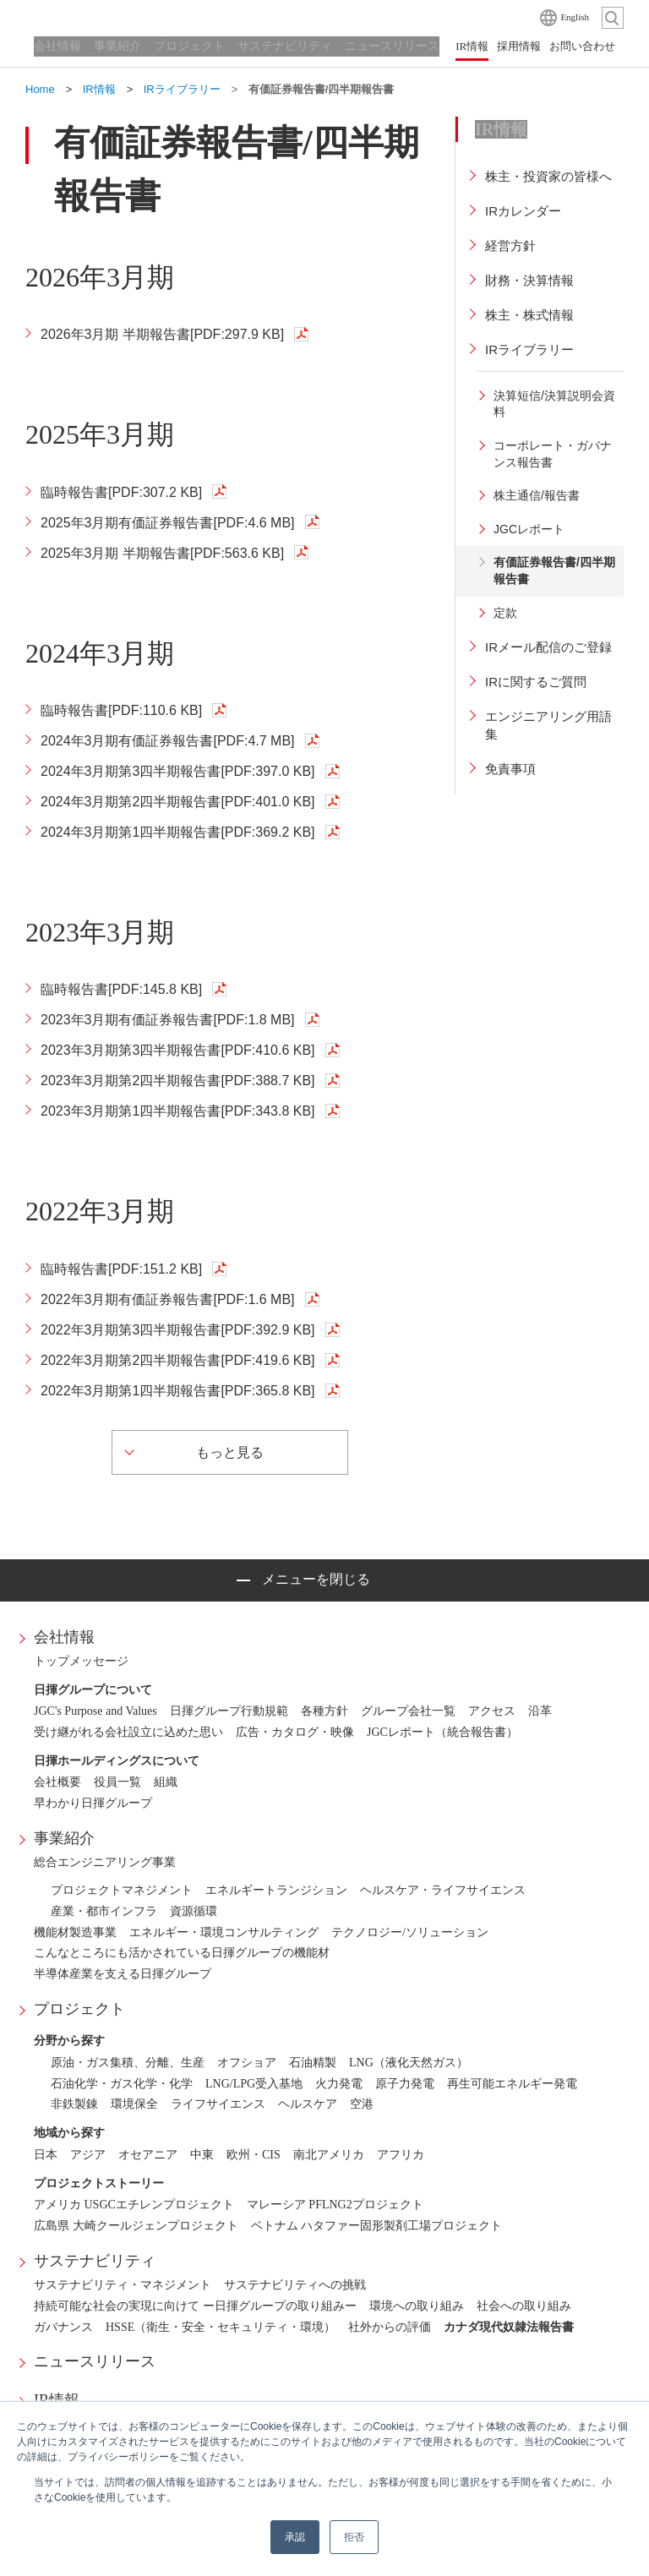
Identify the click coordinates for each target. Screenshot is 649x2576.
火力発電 (339, 2083)
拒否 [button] (354, 2537)
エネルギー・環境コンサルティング (224, 1932)
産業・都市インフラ (104, 1911)
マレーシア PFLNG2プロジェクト (335, 2204)
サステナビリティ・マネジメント (122, 2285)
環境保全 (134, 2104)
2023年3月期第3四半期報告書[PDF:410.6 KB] (178, 1050)
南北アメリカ (328, 2154)
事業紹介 (64, 1838)
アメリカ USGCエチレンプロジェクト (134, 2204)
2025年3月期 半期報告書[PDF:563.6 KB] (162, 553)
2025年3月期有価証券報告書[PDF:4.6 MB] (168, 523)
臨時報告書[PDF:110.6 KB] (121, 710)
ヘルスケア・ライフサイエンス (443, 1890)
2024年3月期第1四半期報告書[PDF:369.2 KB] (178, 832)
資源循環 (193, 1911)
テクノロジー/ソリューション (409, 1932)
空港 (362, 2104)
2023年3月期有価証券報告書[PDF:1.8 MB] (168, 1019)
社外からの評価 (389, 2327)
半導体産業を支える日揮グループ (122, 1973)
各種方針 (324, 1711)
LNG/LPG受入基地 (254, 2083)
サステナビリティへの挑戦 (295, 2285)
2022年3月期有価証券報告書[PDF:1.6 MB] (168, 1299)
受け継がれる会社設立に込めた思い (128, 1732)
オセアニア (147, 2154)
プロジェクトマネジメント (122, 1890)
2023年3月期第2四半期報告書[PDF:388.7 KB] (178, 1080)
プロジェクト (79, 2008)
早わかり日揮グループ (93, 1803)
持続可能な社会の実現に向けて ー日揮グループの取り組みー (195, 2306)
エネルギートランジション (276, 1890)
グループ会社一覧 (408, 1711)
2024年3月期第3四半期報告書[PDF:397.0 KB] (178, 771)
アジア (88, 2154)
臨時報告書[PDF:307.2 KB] (121, 492)
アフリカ (400, 2154)
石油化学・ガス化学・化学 (122, 2083)
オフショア (246, 2062)
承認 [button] (295, 2537)
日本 (45, 2154)
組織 (165, 1782)
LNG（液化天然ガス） (408, 2062)
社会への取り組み (524, 2306)
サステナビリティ (94, 2260)
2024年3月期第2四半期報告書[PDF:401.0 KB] (178, 801)
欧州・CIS (253, 2154)
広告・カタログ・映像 (295, 1732)
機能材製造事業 (75, 1932)
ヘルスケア (307, 2104)
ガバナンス (63, 2327)
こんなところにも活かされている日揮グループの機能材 (182, 1952)
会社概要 (57, 1782)
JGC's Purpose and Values (95, 1711)
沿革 (540, 1711)
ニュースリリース (94, 2361)
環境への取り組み (416, 2306)
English (574, 17)
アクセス (491, 1711)
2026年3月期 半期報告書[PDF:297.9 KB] (162, 334)
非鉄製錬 (74, 2104)
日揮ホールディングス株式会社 (109, 17)
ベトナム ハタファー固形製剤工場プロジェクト (377, 2225)
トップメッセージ (81, 1661)
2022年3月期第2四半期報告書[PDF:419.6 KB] (178, 1360)
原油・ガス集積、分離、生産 (128, 2062)
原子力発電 (404, 2083)
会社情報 (64, 1637)
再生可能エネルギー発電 (512, 2083)
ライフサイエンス (218, 2104)
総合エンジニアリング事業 (105, 1862)
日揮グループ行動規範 (229, 1711)
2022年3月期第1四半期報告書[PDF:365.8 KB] (178, 1391)
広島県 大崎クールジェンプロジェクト (136, 2225)
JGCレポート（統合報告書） (442, 1732)
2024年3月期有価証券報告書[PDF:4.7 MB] (168, 741)
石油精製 (312, 2062)
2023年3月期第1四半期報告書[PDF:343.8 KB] (178, 1111)
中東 (202, 2154)
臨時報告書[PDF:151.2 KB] (121, 1269)
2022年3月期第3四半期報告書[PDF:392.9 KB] (178, 1330)
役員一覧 (117, 1782)
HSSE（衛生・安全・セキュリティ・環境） (220, 2327)
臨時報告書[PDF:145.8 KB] (121, 989)
